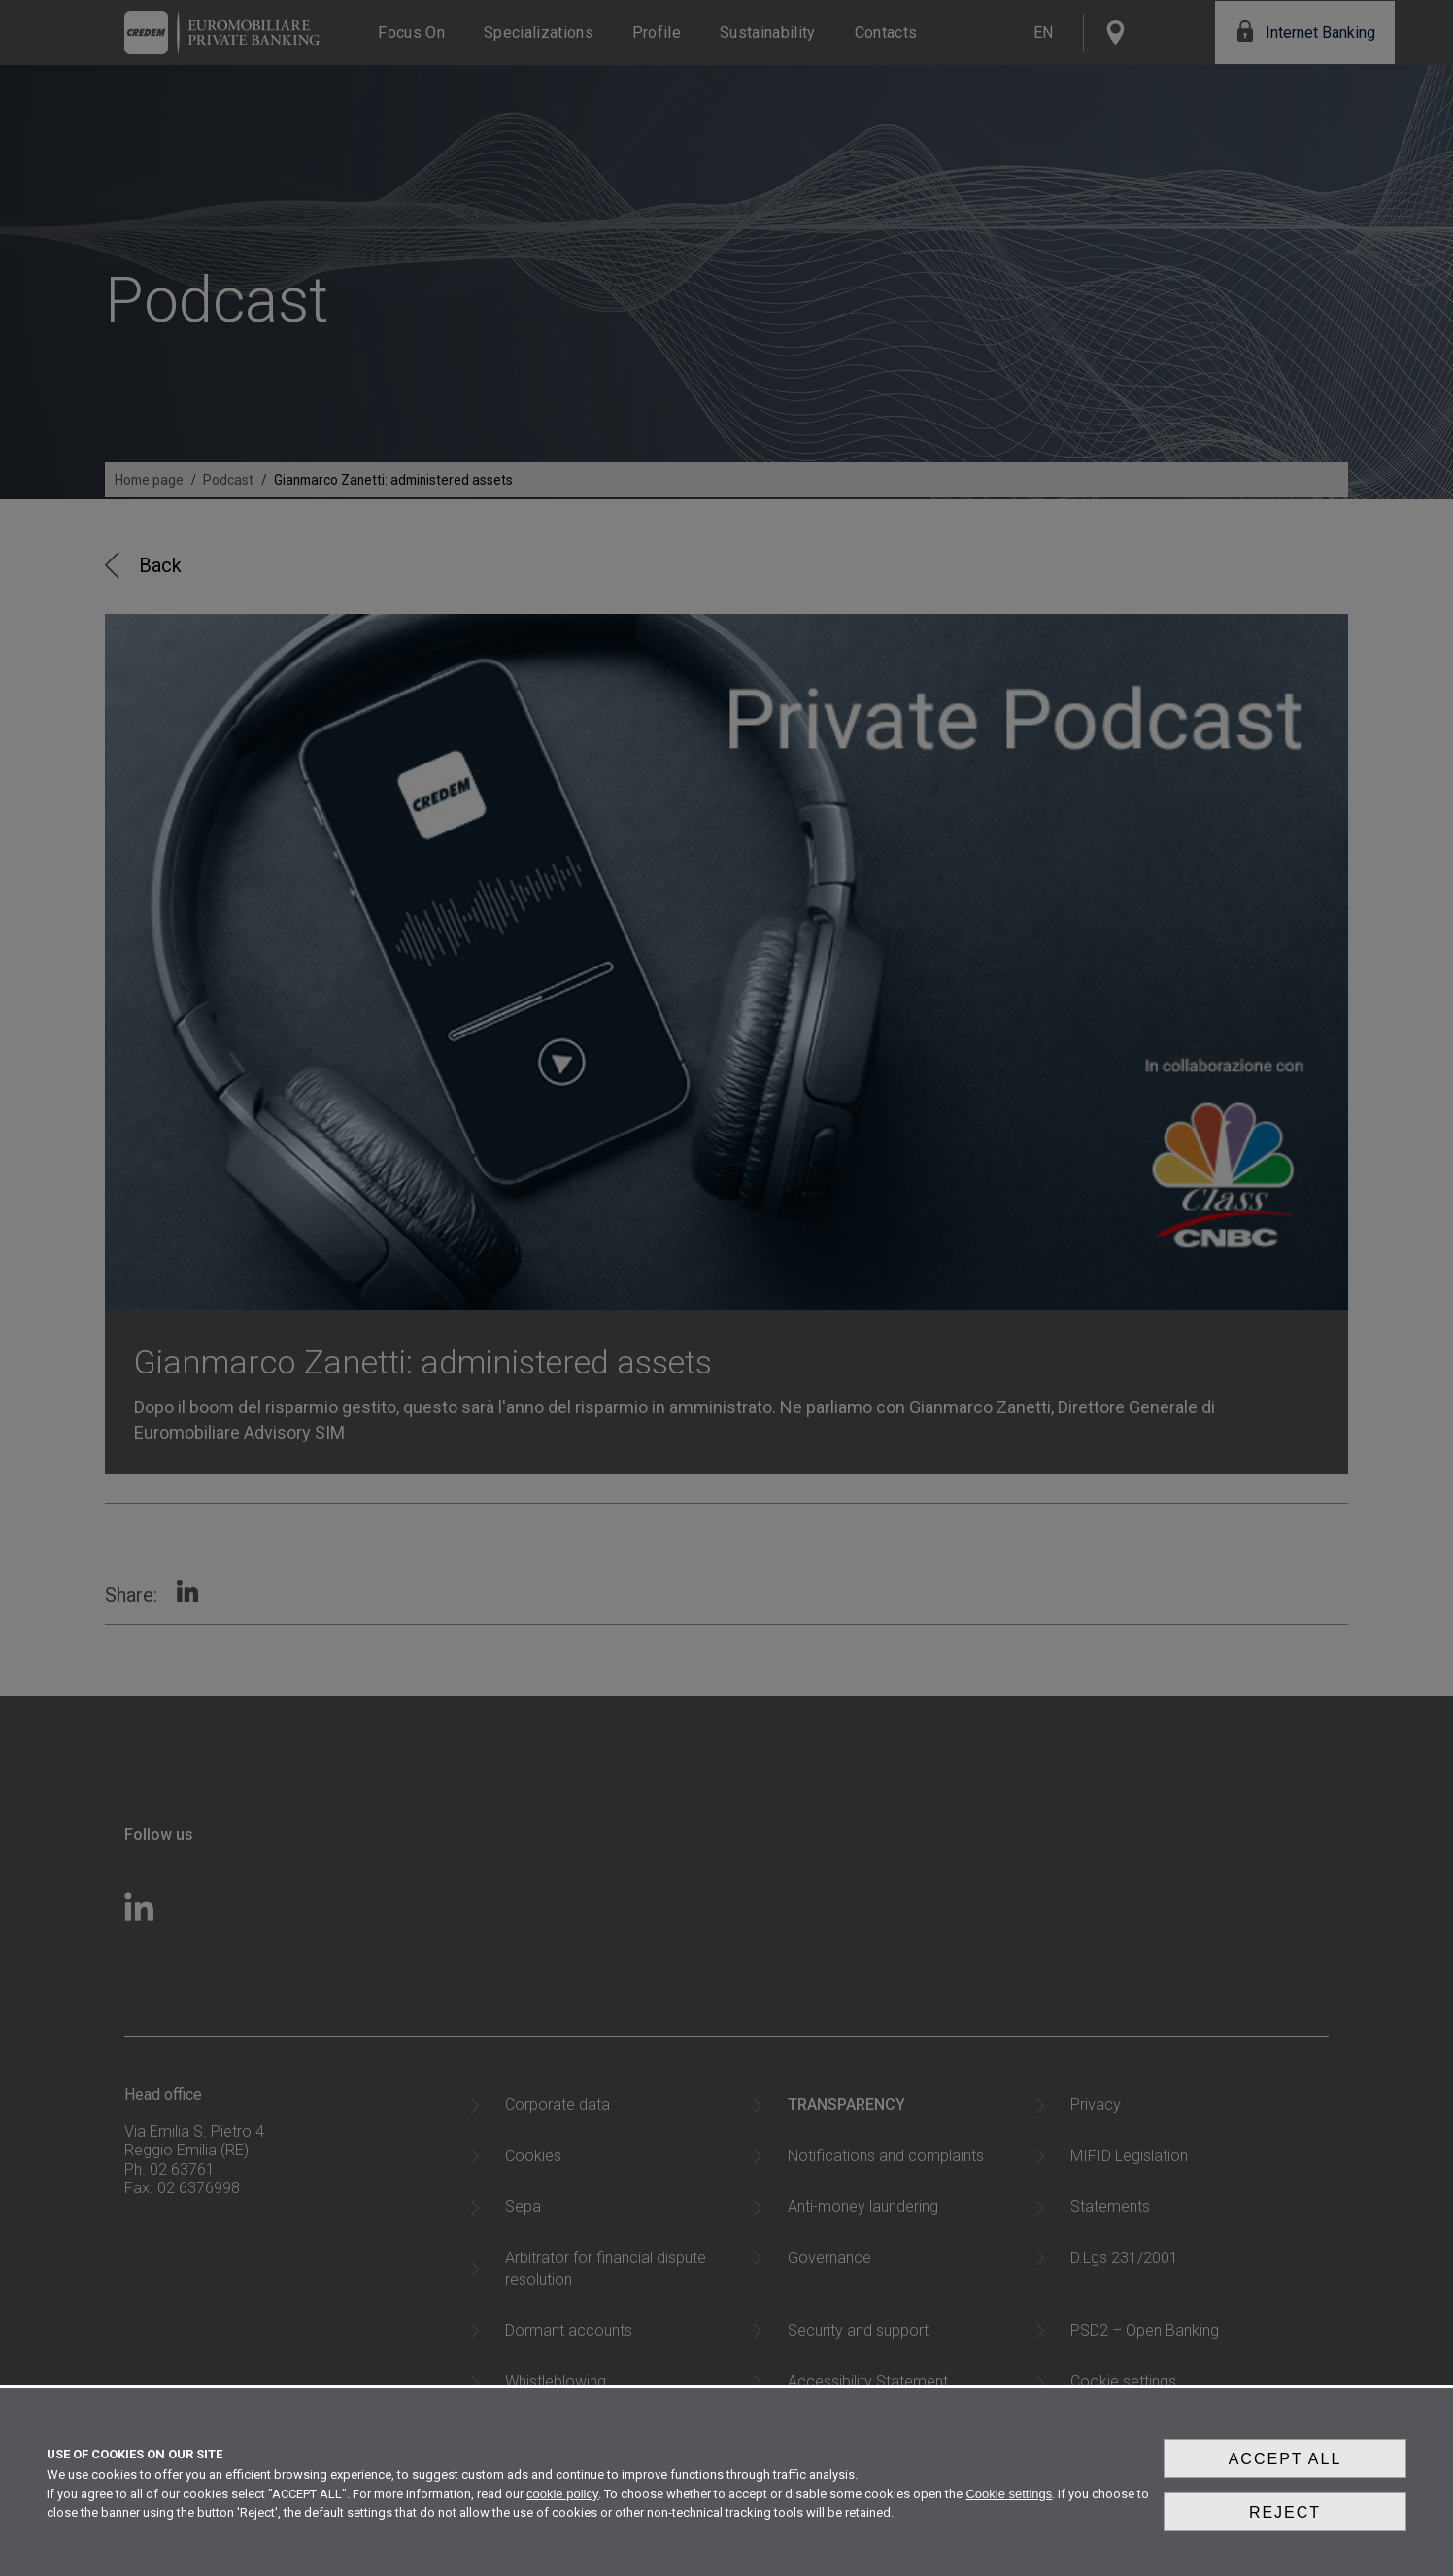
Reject (1285, 2521)
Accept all (1285, 2475)
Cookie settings (1008, 2506)
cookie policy (562, 2506)
